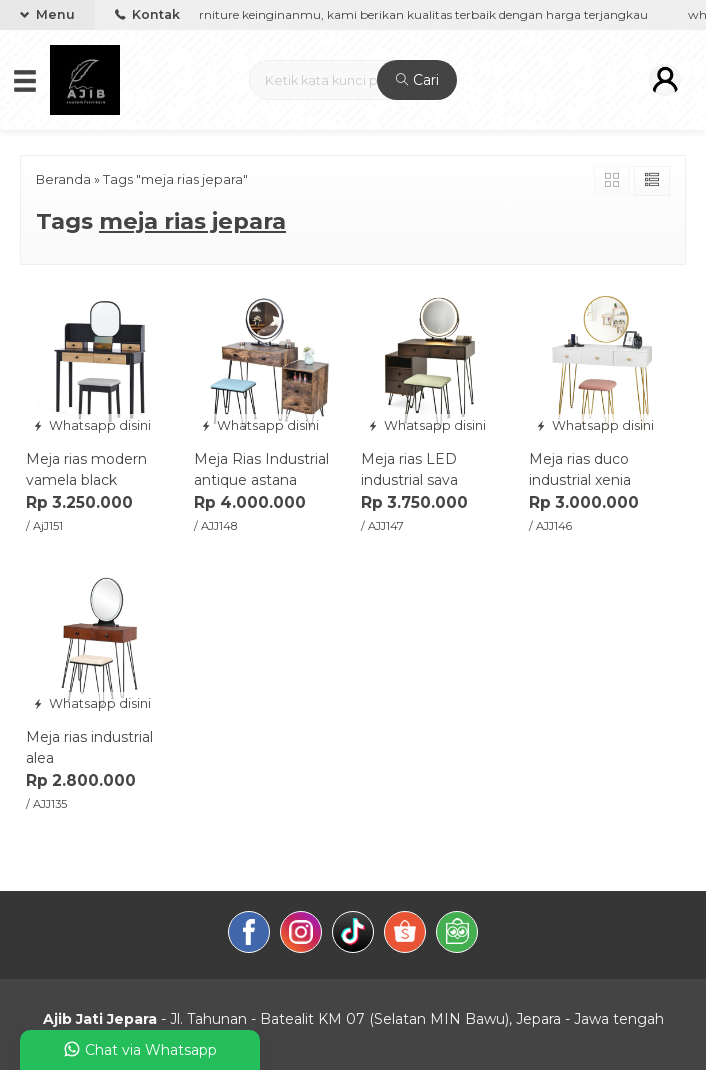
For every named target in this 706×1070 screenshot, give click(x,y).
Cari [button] (417, 80)
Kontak (147, 14)
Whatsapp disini (92, 425)
